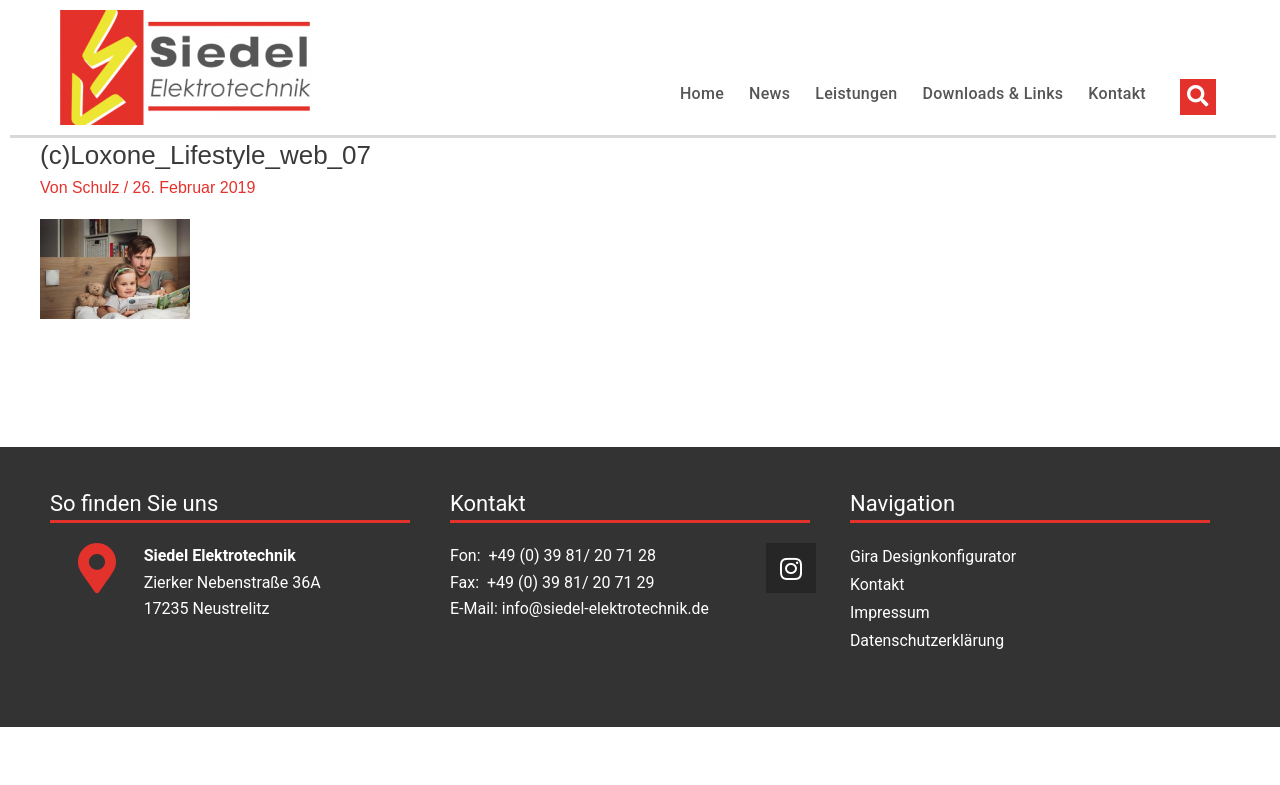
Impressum (890, 671)
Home (702, 93)
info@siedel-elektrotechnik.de (607, 667)
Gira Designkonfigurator (934, 615)
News (769, 93)
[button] (1198, 97)
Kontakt (1117, 93)
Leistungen (856, 93)
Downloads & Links (993, 93)
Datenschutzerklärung (928, 699)
